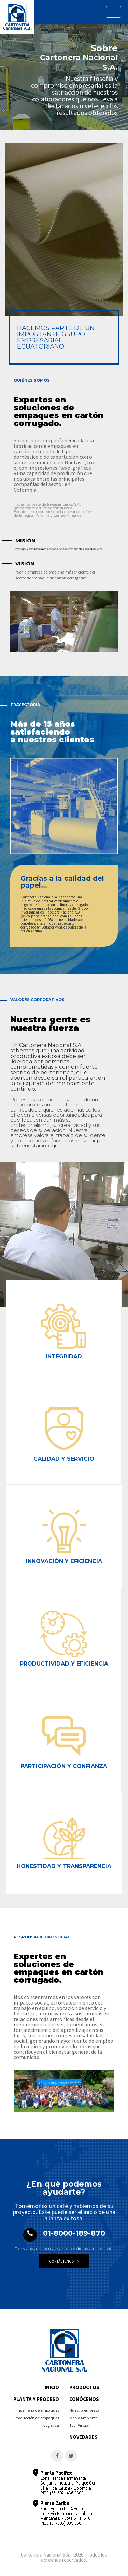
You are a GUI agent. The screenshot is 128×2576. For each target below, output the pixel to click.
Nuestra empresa (84, 2410)
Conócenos (84, 2399)
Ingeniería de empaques (38, 2410)
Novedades (83, 2436)
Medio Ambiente (83, 2418)
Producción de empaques (37, 2418)
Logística (51, 2425)
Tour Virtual (79, 2425)
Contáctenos (64, 2261)
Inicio (52, 2387)
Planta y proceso (36, 2399)
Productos (84, 2387)
